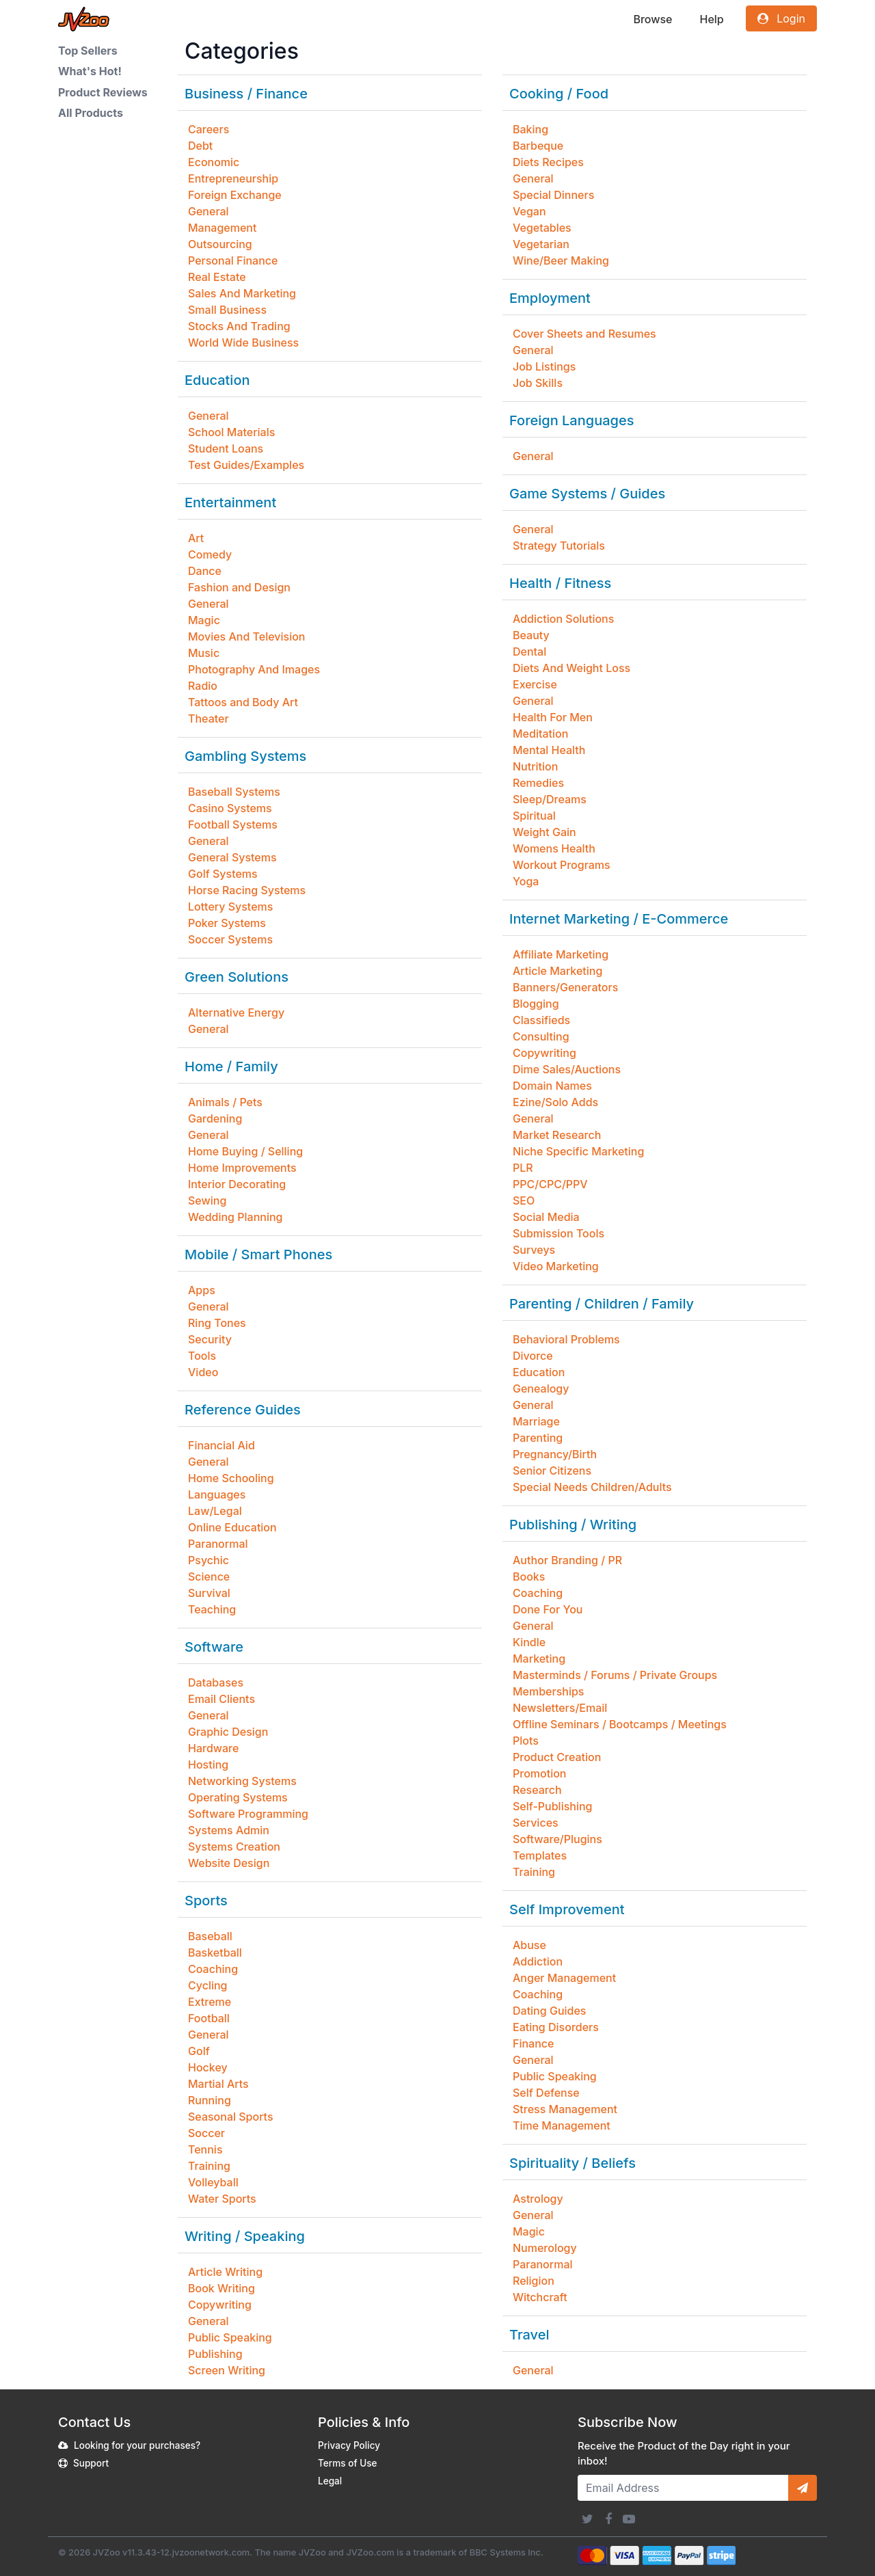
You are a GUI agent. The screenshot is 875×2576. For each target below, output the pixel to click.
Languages (216, 1494)
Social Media (546, 1217)
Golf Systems (223, 874)
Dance (204, 571)
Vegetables (542, 227)
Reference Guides (243, 1409)
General (208, 211)
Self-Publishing (552, 1806)
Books (529, 1576)
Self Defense (546, 2092)
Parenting (538, 1438)
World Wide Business (243, 342)
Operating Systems (238, 1797)
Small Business (227, 310)
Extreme (209, 2002)
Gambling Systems (245, 756)
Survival (209, 1593)
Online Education (232, 1527)
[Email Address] (683, 2488)
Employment (550, 298)
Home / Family (231, 1066)
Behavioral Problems (566, 1339)
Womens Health (554, 848)
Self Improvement (566, 1909)
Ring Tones (217, 1323)
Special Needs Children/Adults (592, 1487)
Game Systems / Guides (587, 493)
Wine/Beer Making (561, 260)
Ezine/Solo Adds (555, 1102)
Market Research (557, 1135)
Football (209, 2018)
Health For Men (553, 717)
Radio (202, 686)
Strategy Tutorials (559, 545)
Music (203, 653)
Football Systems (233, 824)
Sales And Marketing (242, 293)
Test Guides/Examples (246, 465)
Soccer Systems (230, 939)
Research (537, 1790)
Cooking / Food (558, 93)
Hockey (208, 2067)
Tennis (205, 2149)
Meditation (540, 733)
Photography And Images (254, 669)
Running (209, 2100)
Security (210, 1339)
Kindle (529, 1642)
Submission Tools (558, 1233)
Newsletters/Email (560, 1708)
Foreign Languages (571, 420)
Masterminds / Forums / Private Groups (615, 1675)
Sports (206, 1900)
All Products (90, 113)
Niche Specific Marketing (578, 1151)
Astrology (538, 2198)
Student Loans (225, 448)
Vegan (529, 211)
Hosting (208, 1764)
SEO (524, 1200)
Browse (652, 19)
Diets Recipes (548, 162)
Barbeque (538, 145)
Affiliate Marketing (560, 954)
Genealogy (541, 1388)
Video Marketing (556, 1266)
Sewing (207, 1200)
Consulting (541, 1036)
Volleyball (213, 2182)
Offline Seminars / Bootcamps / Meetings (620, 1724)
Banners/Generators (565, 987)
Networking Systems (242, 1781)
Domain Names (552, 1085)
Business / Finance (246, 93)
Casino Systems (230, 808)
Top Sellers (88, 50)
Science (209, 1576)
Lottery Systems (230, 906)
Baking (530, 129)
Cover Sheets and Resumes (584, 333)
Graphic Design (228, 1732)
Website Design (228, 1863)
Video (203, 1372)
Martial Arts (218, 2084)
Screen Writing (226, 2370)
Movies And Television (246, 636)
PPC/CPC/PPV (550, 1184)
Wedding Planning (235, 1217)
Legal (330, 2481)
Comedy (210, 554)
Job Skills (538, 383)
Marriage (536, 1421)
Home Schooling (231, 1478)
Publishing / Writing (572, 1524)
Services (535, 1822)
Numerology (545, 2248)
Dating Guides (549, 2010)
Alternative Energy (236, 1012)
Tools (202, 1356)
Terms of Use (347, 2463)
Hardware (213, 1748)
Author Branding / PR (567, 1560)
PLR (523, 1168)
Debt (200, 145)
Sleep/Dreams (550, 799)
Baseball (210, 1936)
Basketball (215, 1952)
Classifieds (541, 1020)
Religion (533, 2280)
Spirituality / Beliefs (572, 2163)
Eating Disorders (556, 2027)
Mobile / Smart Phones (258, 1254)
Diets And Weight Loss (571, 668)
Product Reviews (103, 92)
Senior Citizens (552, 1470)
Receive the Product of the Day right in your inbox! (684, 2453)
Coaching (213, 1969)
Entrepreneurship (233, 178)
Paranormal (218, 1544)
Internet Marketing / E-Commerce (618, 919)
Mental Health (549, 750)
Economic (213, 162)
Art (196, 538)
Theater (208, 718)
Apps (201, 1290)
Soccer (206, 2133)
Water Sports (222, 2198)
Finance (533, 2043)
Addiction (538, 1961)
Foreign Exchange (235, 195)
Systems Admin (228, 1830)
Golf (199, 2051)
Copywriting (220, 2304)
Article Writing (225, 2272)
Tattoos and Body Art (243, 702)
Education (217, 380)
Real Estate (217, 277)
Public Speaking (230, 2337)
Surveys (534, 1250)
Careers (208, 129)
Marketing (539, 1658)
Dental (529, 651)
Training (209, 2166)
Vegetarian (541, 244)
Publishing (215, 2354)
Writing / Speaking (245, 2236)
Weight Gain (544, 832)
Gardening (215, 1118)
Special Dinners (553, 195)
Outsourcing (220, 244)
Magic (204, 620)
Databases (215, 1682)
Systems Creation (234, 1846)
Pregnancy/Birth (555, 1454)
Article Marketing (557, 971)
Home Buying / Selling (245, 1151)
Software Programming (248, 1814)
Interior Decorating (237, 1184)
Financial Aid (221, 1445)
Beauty (531, 635)
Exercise (535, 684)
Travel (529, 2334)
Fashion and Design (239, 587)
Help (711, 19)
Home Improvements (242, 1168)
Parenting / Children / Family (601, 1304)
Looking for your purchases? (137, 2445)
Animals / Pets (225, 1102)
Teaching (212, 1609)
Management (222, 227)
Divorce (533, 1356)
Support (91, 2463)
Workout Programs (561, 865)
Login (781, 18)
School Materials (231, 432)
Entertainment (230, 502)
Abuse (529, 1945)
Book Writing (221, 2288)
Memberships (548, 1691)
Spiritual (534, 815)
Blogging (536, 1003)
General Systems (232, 857)
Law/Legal (215, 1511)
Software (214, 1647)
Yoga (526, 881)
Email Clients (221, 1699)
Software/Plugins (557, 1839)
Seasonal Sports (230, 2116)
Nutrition (535, 766)
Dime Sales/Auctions (567, 1069)
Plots (526, 1740)
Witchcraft (540, 2297)
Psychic (208, 1560)
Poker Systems (227, 923)
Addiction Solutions (563, 619)
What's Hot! (90, 71)
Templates (540, 1855)
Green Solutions (236, 977)
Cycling (208, 1985)
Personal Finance (233, 260)
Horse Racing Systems (247, 890)
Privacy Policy (349, 2445)
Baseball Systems (234, 792)
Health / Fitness (560, 583)
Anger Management (564, 1978)
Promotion (539, 1773)
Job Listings (544, 366)
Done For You (548, 1609)
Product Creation (557, 1757)
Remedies (538, 783)
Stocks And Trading (239, 326)
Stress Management (565, 2109)
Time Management (561, 2125)
